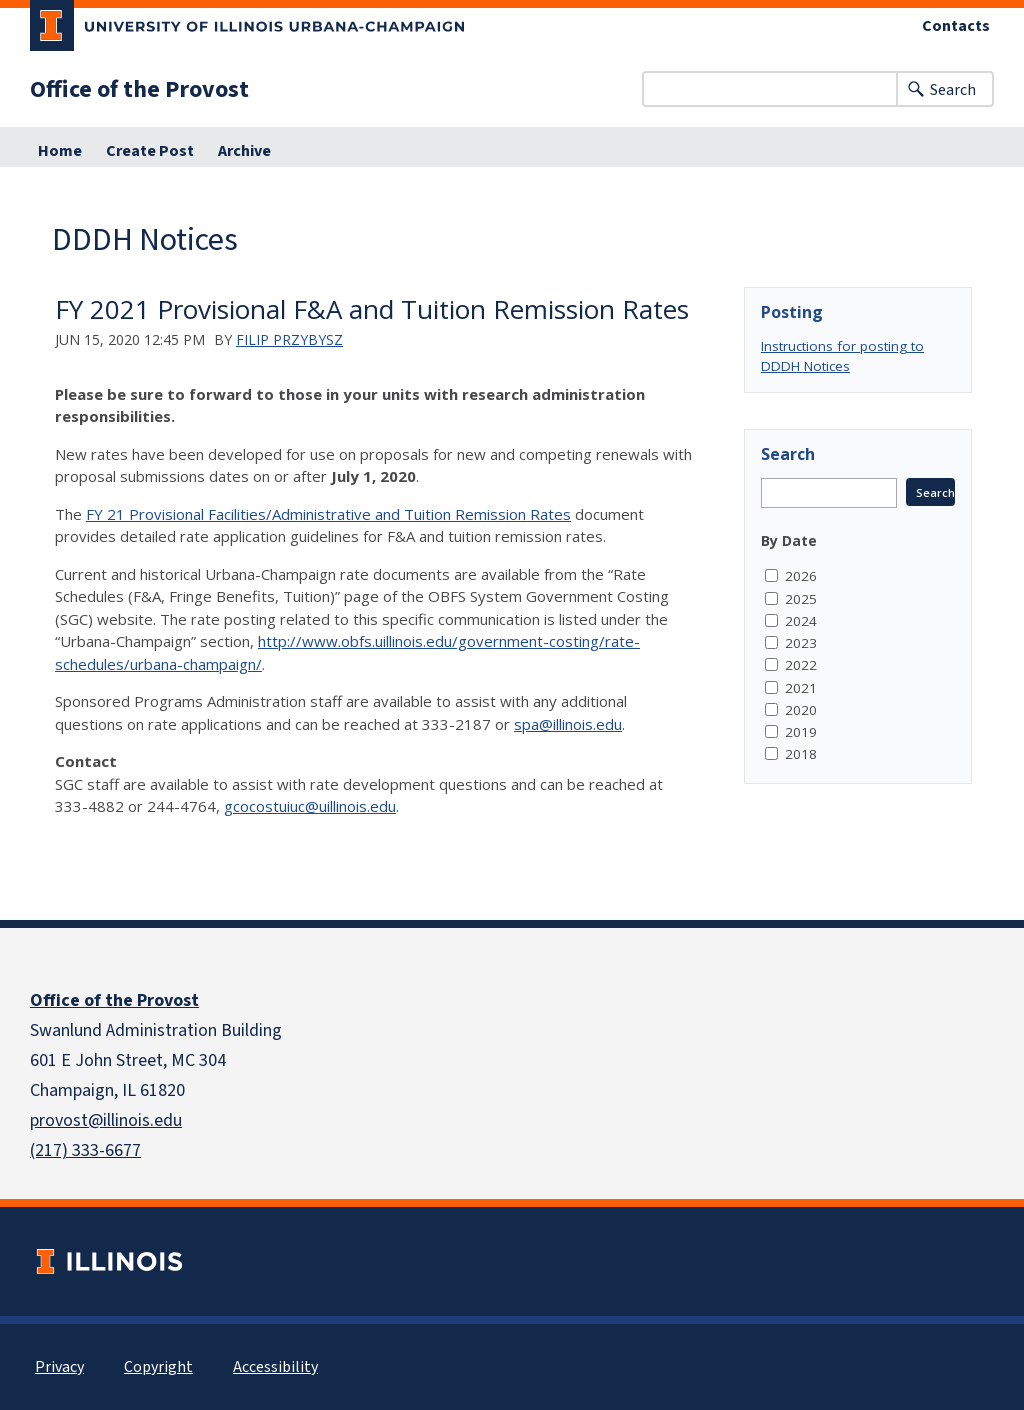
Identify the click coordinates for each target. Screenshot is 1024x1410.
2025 (801, 599)
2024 (801, 621)
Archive (244, 150)
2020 (801, 710)
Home (60, 150)
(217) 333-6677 (85, 1150)
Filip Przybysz (289, 339)
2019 (801, 732)
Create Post (150, 150)
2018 (801, 754)
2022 (801, 665)
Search (953, 89)
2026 (801, 576)
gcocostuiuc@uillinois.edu (310, 806)
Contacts (956, 25)
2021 (801, 688)
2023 (801, 643)
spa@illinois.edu (568, 724)
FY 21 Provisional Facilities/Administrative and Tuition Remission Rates (328, 514)
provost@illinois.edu (106, 1120)
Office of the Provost (139, 89)
